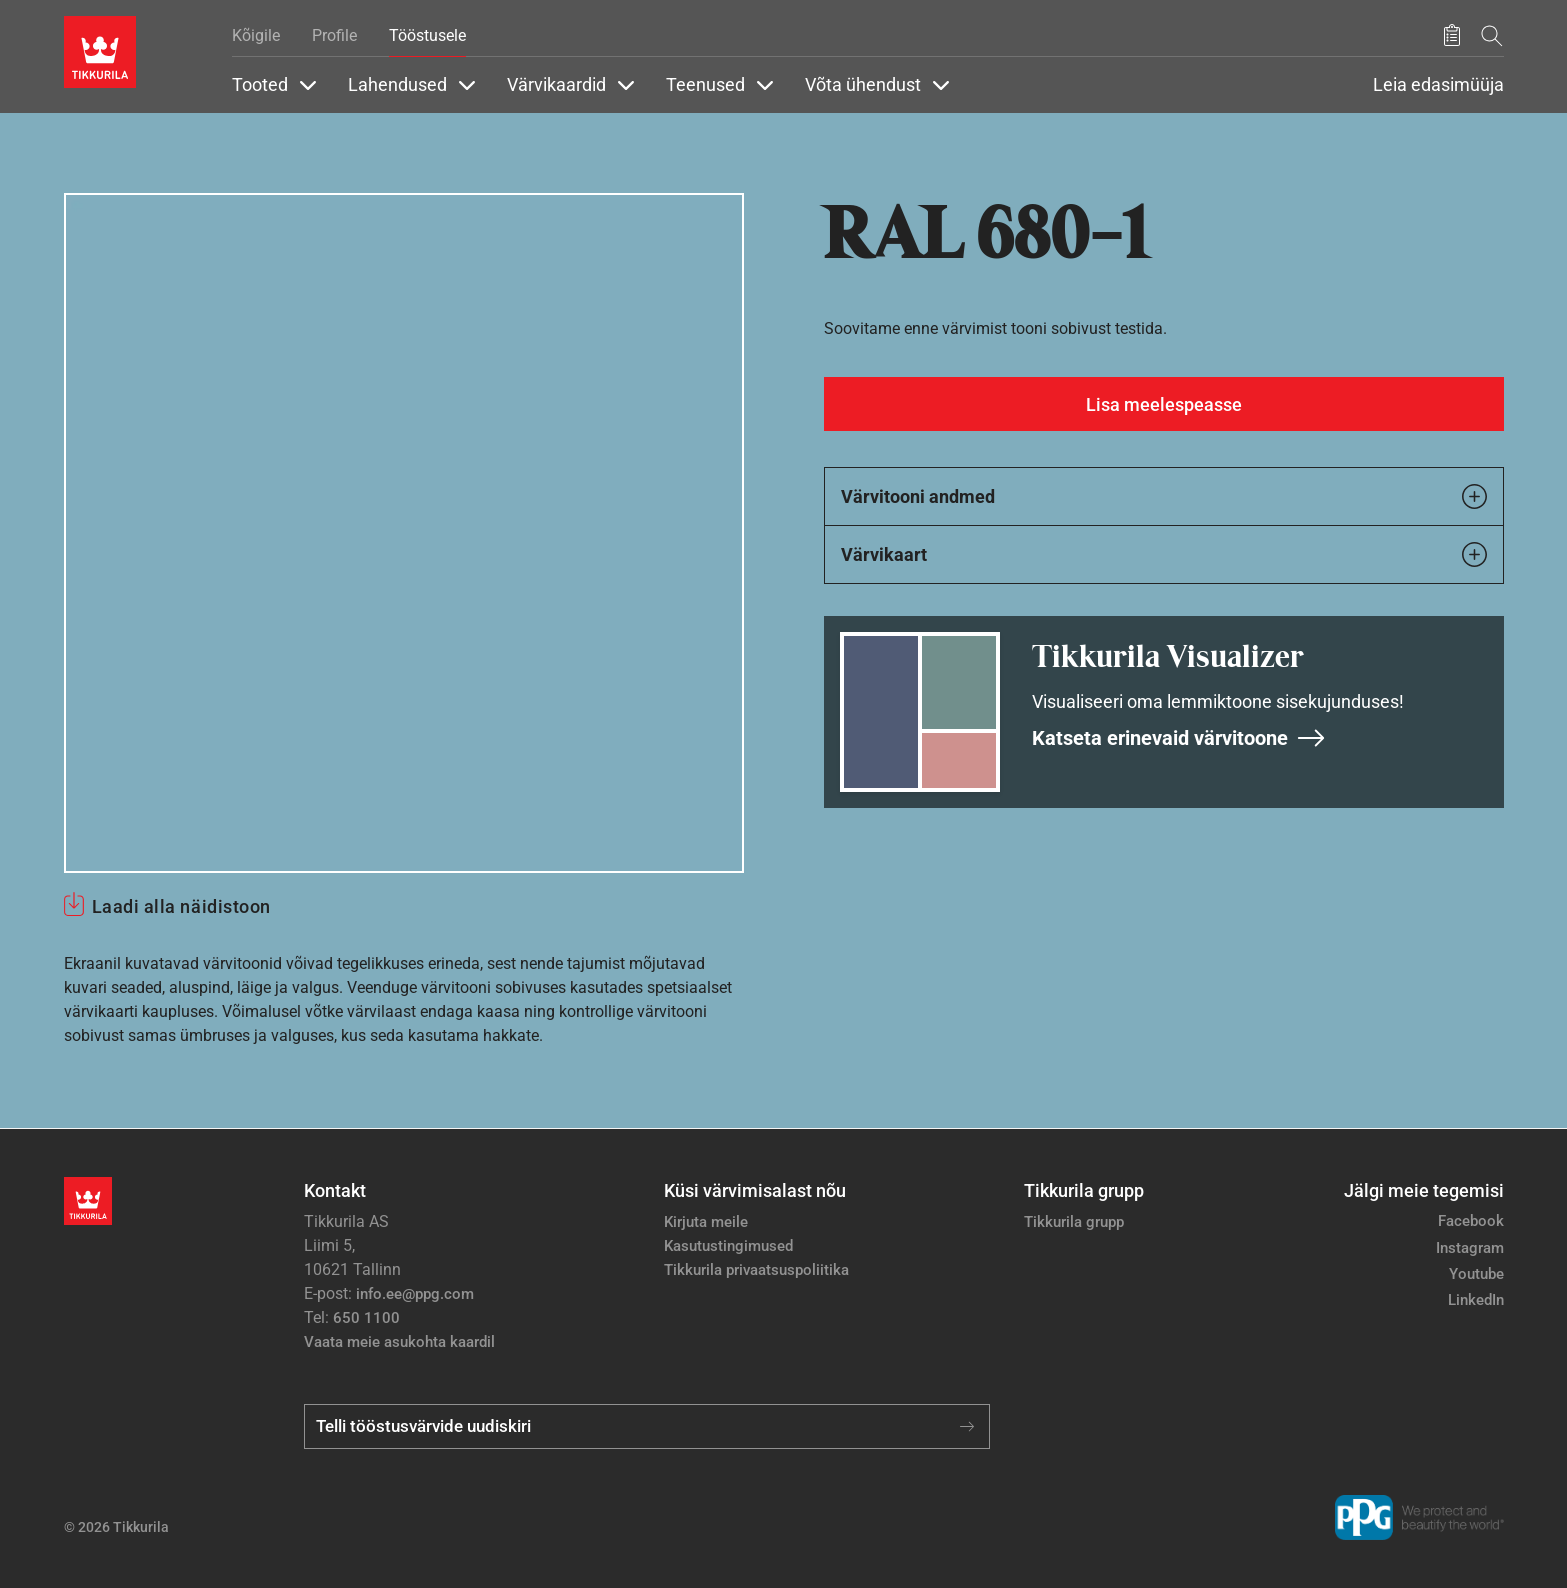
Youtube (1476, 1274)
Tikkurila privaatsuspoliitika (756, 1270)
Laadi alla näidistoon (181, 906)
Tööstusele (427, 35)
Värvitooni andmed (1164, 496)
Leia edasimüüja (1438, 85)
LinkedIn (1476, 1300)
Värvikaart (1164, 554)
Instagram (1470, 1248)
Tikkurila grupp (1074, 1222)
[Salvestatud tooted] (1452, 36)
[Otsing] (1492, 35)
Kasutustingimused (728, 1246)
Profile (334, 35)
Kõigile (256, 35)
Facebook (1471, 1221)
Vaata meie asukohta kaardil (399, 1342)
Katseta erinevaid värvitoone (1179, 738)
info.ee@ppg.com (415, 1294)
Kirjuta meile (706, 1222)
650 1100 (366, 1318)
